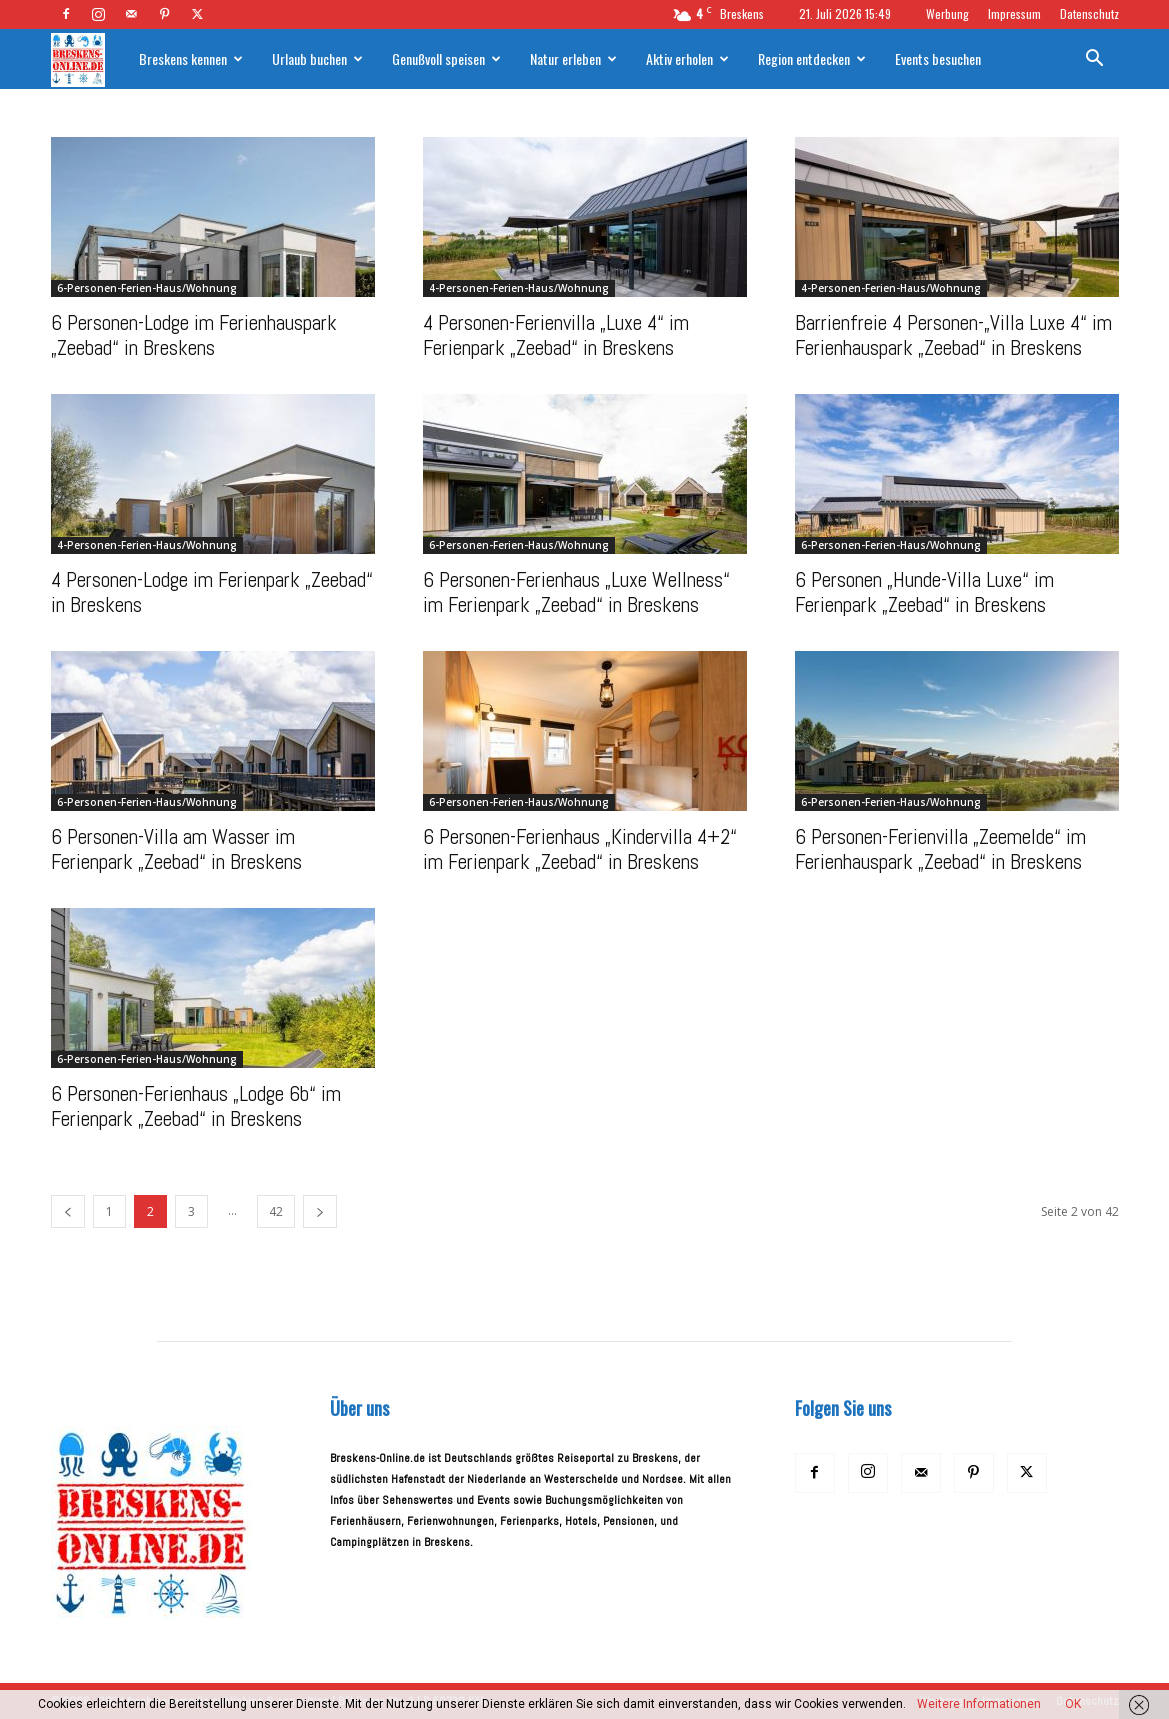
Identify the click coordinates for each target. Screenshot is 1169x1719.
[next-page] (320, 1211)
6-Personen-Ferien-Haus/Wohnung (147, 288)
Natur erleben (573, 58)
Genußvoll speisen (446, 58)
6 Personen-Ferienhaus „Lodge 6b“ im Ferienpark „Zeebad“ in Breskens (196, 1106)
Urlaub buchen (317, 58)
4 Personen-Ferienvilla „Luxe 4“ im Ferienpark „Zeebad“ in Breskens (556, 335)
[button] (1095, 61)
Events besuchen (938, 58)
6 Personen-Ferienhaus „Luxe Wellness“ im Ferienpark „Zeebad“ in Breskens (576, 592)
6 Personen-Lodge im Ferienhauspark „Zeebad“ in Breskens (194, 335)
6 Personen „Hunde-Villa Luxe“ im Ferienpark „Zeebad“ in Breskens (924, 592)
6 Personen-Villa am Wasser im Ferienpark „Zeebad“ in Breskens (176, 849)
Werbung (947, 13)
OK (1073, 1704)
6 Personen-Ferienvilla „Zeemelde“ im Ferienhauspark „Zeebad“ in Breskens (940, 849)
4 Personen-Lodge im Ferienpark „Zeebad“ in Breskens (212, 592)
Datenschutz (1089, 13)
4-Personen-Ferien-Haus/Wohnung (519, 288)
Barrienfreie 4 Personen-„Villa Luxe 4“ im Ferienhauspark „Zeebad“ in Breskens (953, 335)
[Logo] (88, 59)
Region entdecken (812, 58)
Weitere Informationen (979, 1704)
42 (276, 1211)
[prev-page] (68, 1211)
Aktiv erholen (687, 58)
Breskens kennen (191, 58)
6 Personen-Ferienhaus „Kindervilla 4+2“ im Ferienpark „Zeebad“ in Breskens (580, 849)
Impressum (1014, 13)
